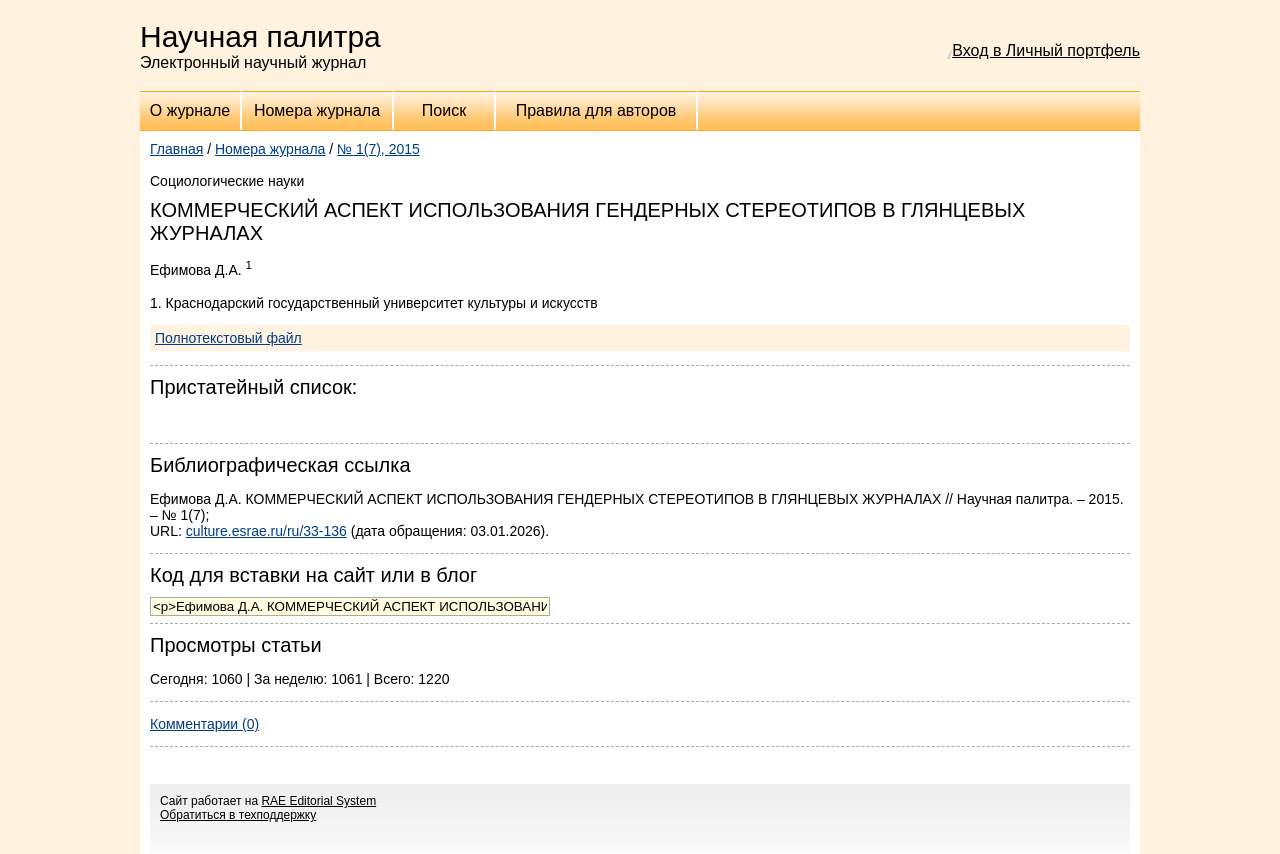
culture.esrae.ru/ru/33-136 (266, 531)
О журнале (190, 110)
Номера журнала (317, 110)
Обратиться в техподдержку (238, 815)
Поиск (444, 110)
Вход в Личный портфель (1046, 50)
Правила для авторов (596, 110)
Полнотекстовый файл (228, 338)
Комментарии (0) (204, 724)
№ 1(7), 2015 (378, 149)
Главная (176, 149)
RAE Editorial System (318, 801)
